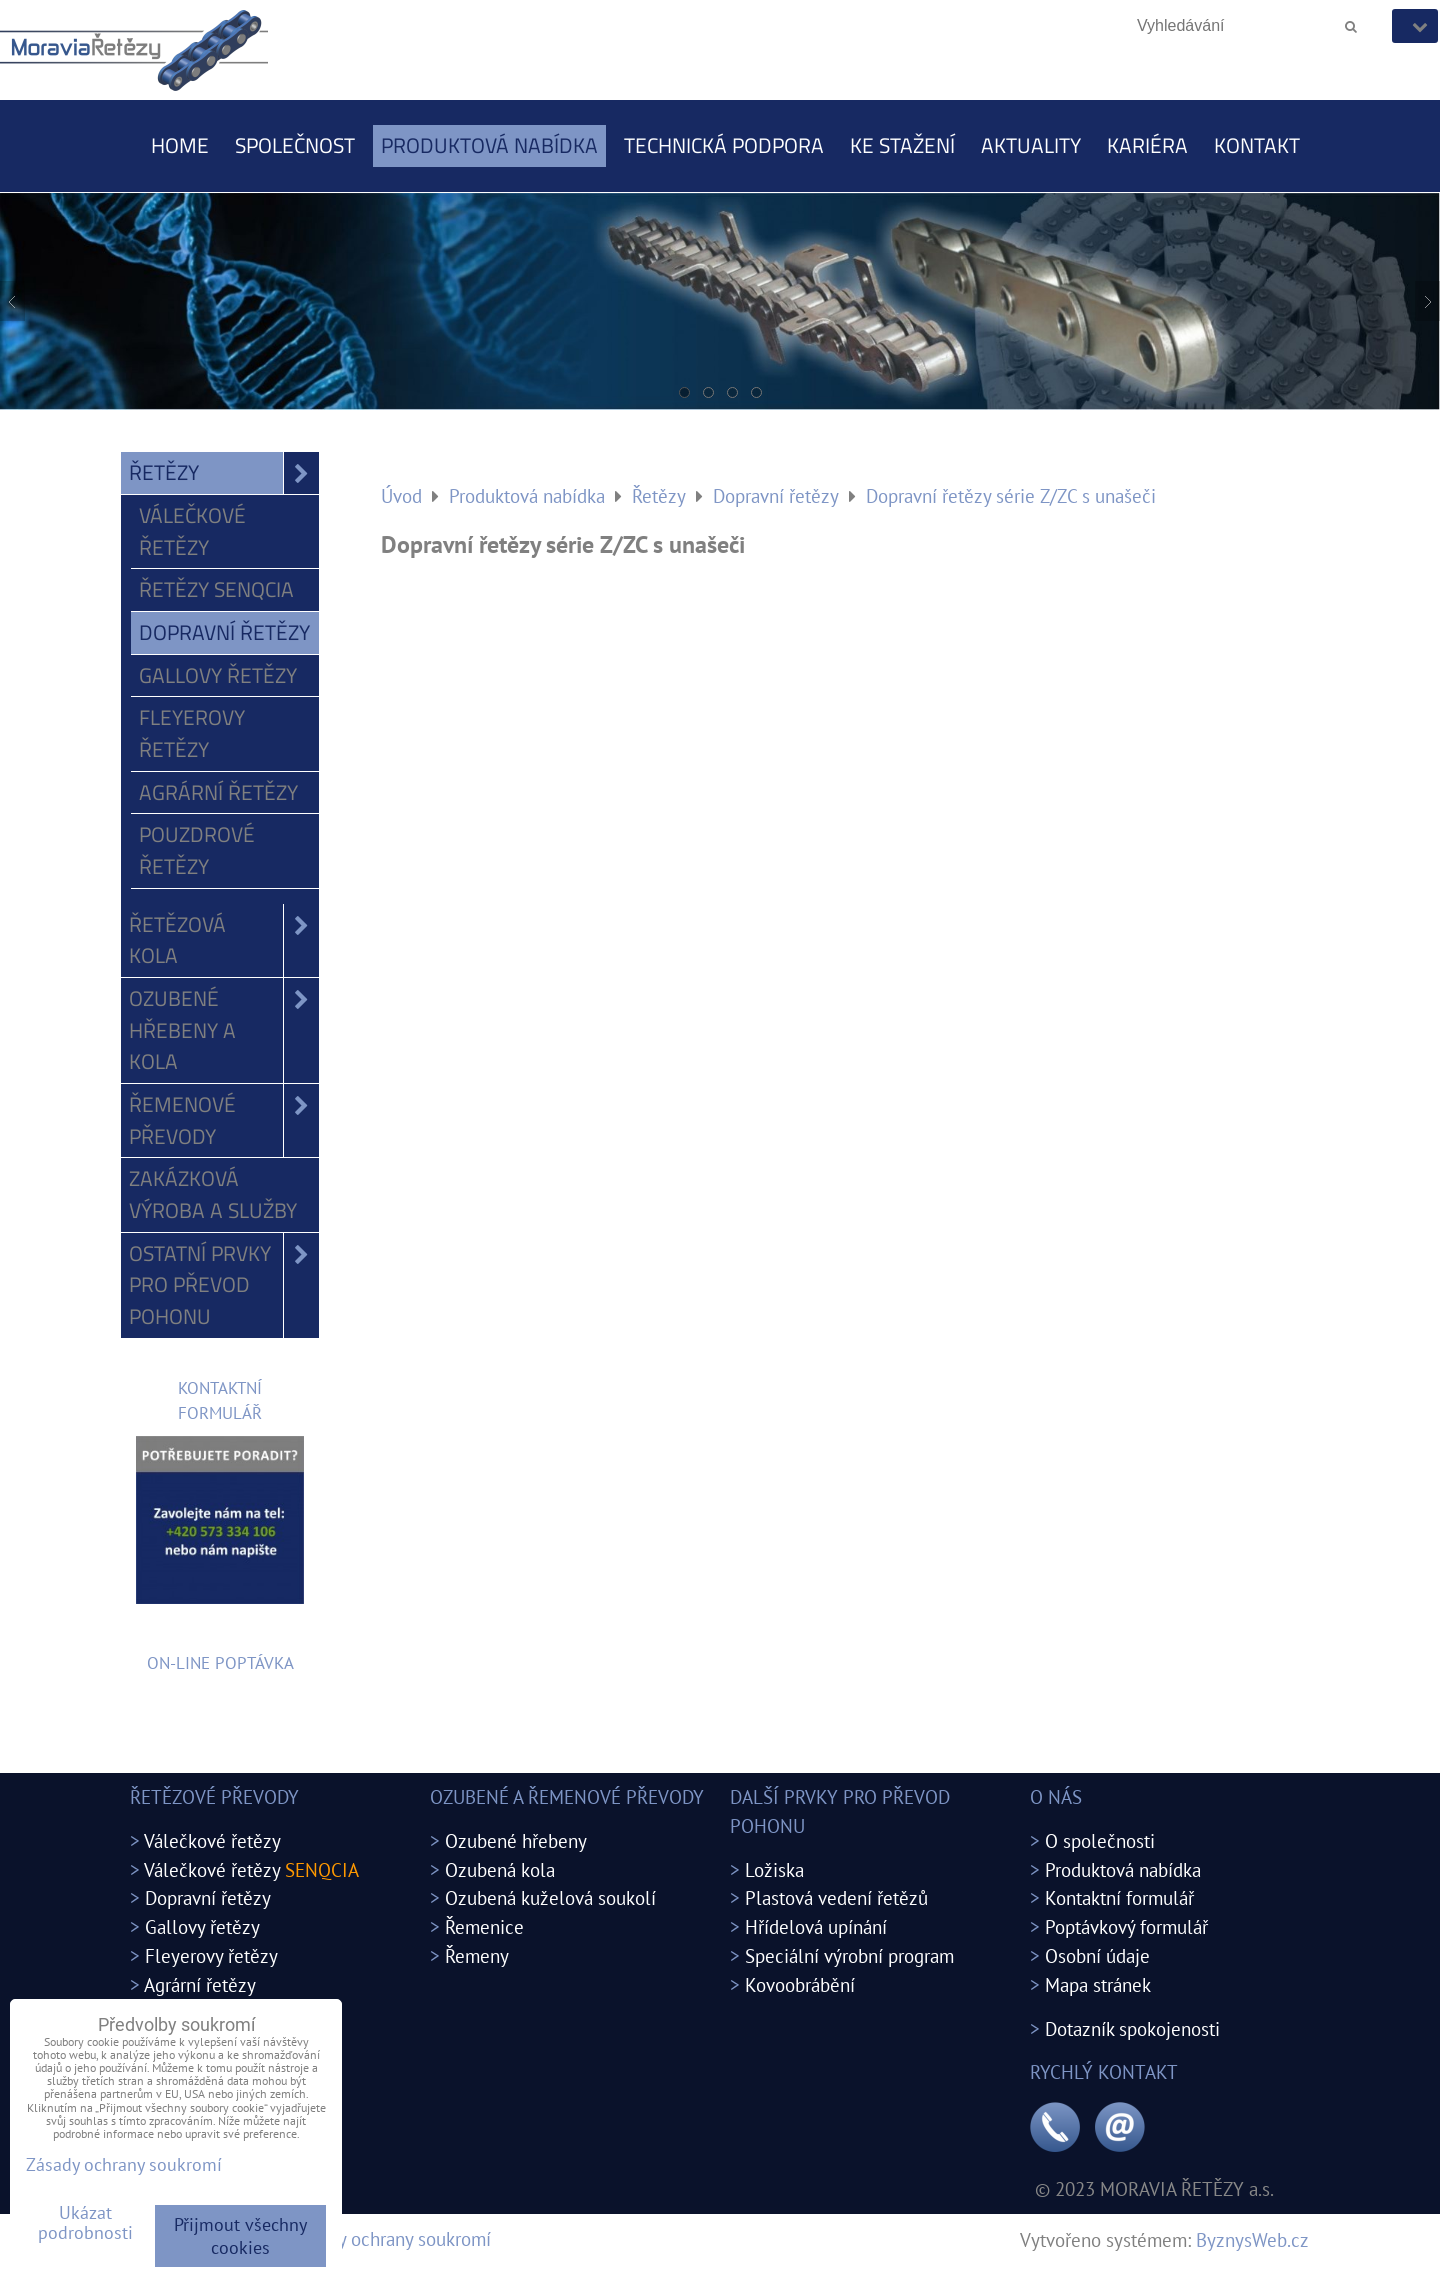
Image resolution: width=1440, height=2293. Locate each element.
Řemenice (484, 1926)
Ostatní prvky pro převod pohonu (224, 1285)
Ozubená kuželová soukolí (550, 1897)
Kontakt (1257, 145)
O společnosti (1100, 1840)
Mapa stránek (1098, 1984)
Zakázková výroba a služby (213, 1194)
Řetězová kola (224, 940)
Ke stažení (902, 145)
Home (180, 145)
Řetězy (224, 473)
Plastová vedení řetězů (836, 1897)
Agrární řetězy (218, 792)
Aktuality (1031, 145)
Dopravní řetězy (224, 632)
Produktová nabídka (489, 145)
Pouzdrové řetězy (197, 850)
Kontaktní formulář (1119, 1897)
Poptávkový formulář (1126, 1926)
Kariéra (1147, 145)
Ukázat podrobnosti (85, 2223)
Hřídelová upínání (816, 1926)
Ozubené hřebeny (516, 1840)
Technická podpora (724, 145)
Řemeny (477, 1955)
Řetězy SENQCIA (216, 589)
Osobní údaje (1097, 1955)
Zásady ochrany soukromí (391, 2238)
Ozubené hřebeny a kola (224, 1030)
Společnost (295, 145)
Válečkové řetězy (192, 531)
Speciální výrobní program (849, 1955)
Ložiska (774, 1869)
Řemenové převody (224, 1120)
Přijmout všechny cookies (240, 2236)
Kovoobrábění (800, 1984)
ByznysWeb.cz (1252, 2239)
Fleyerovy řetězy (192, 733)
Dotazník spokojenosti (1132, 2028)
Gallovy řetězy (218, 675)
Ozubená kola (500, 1869)
